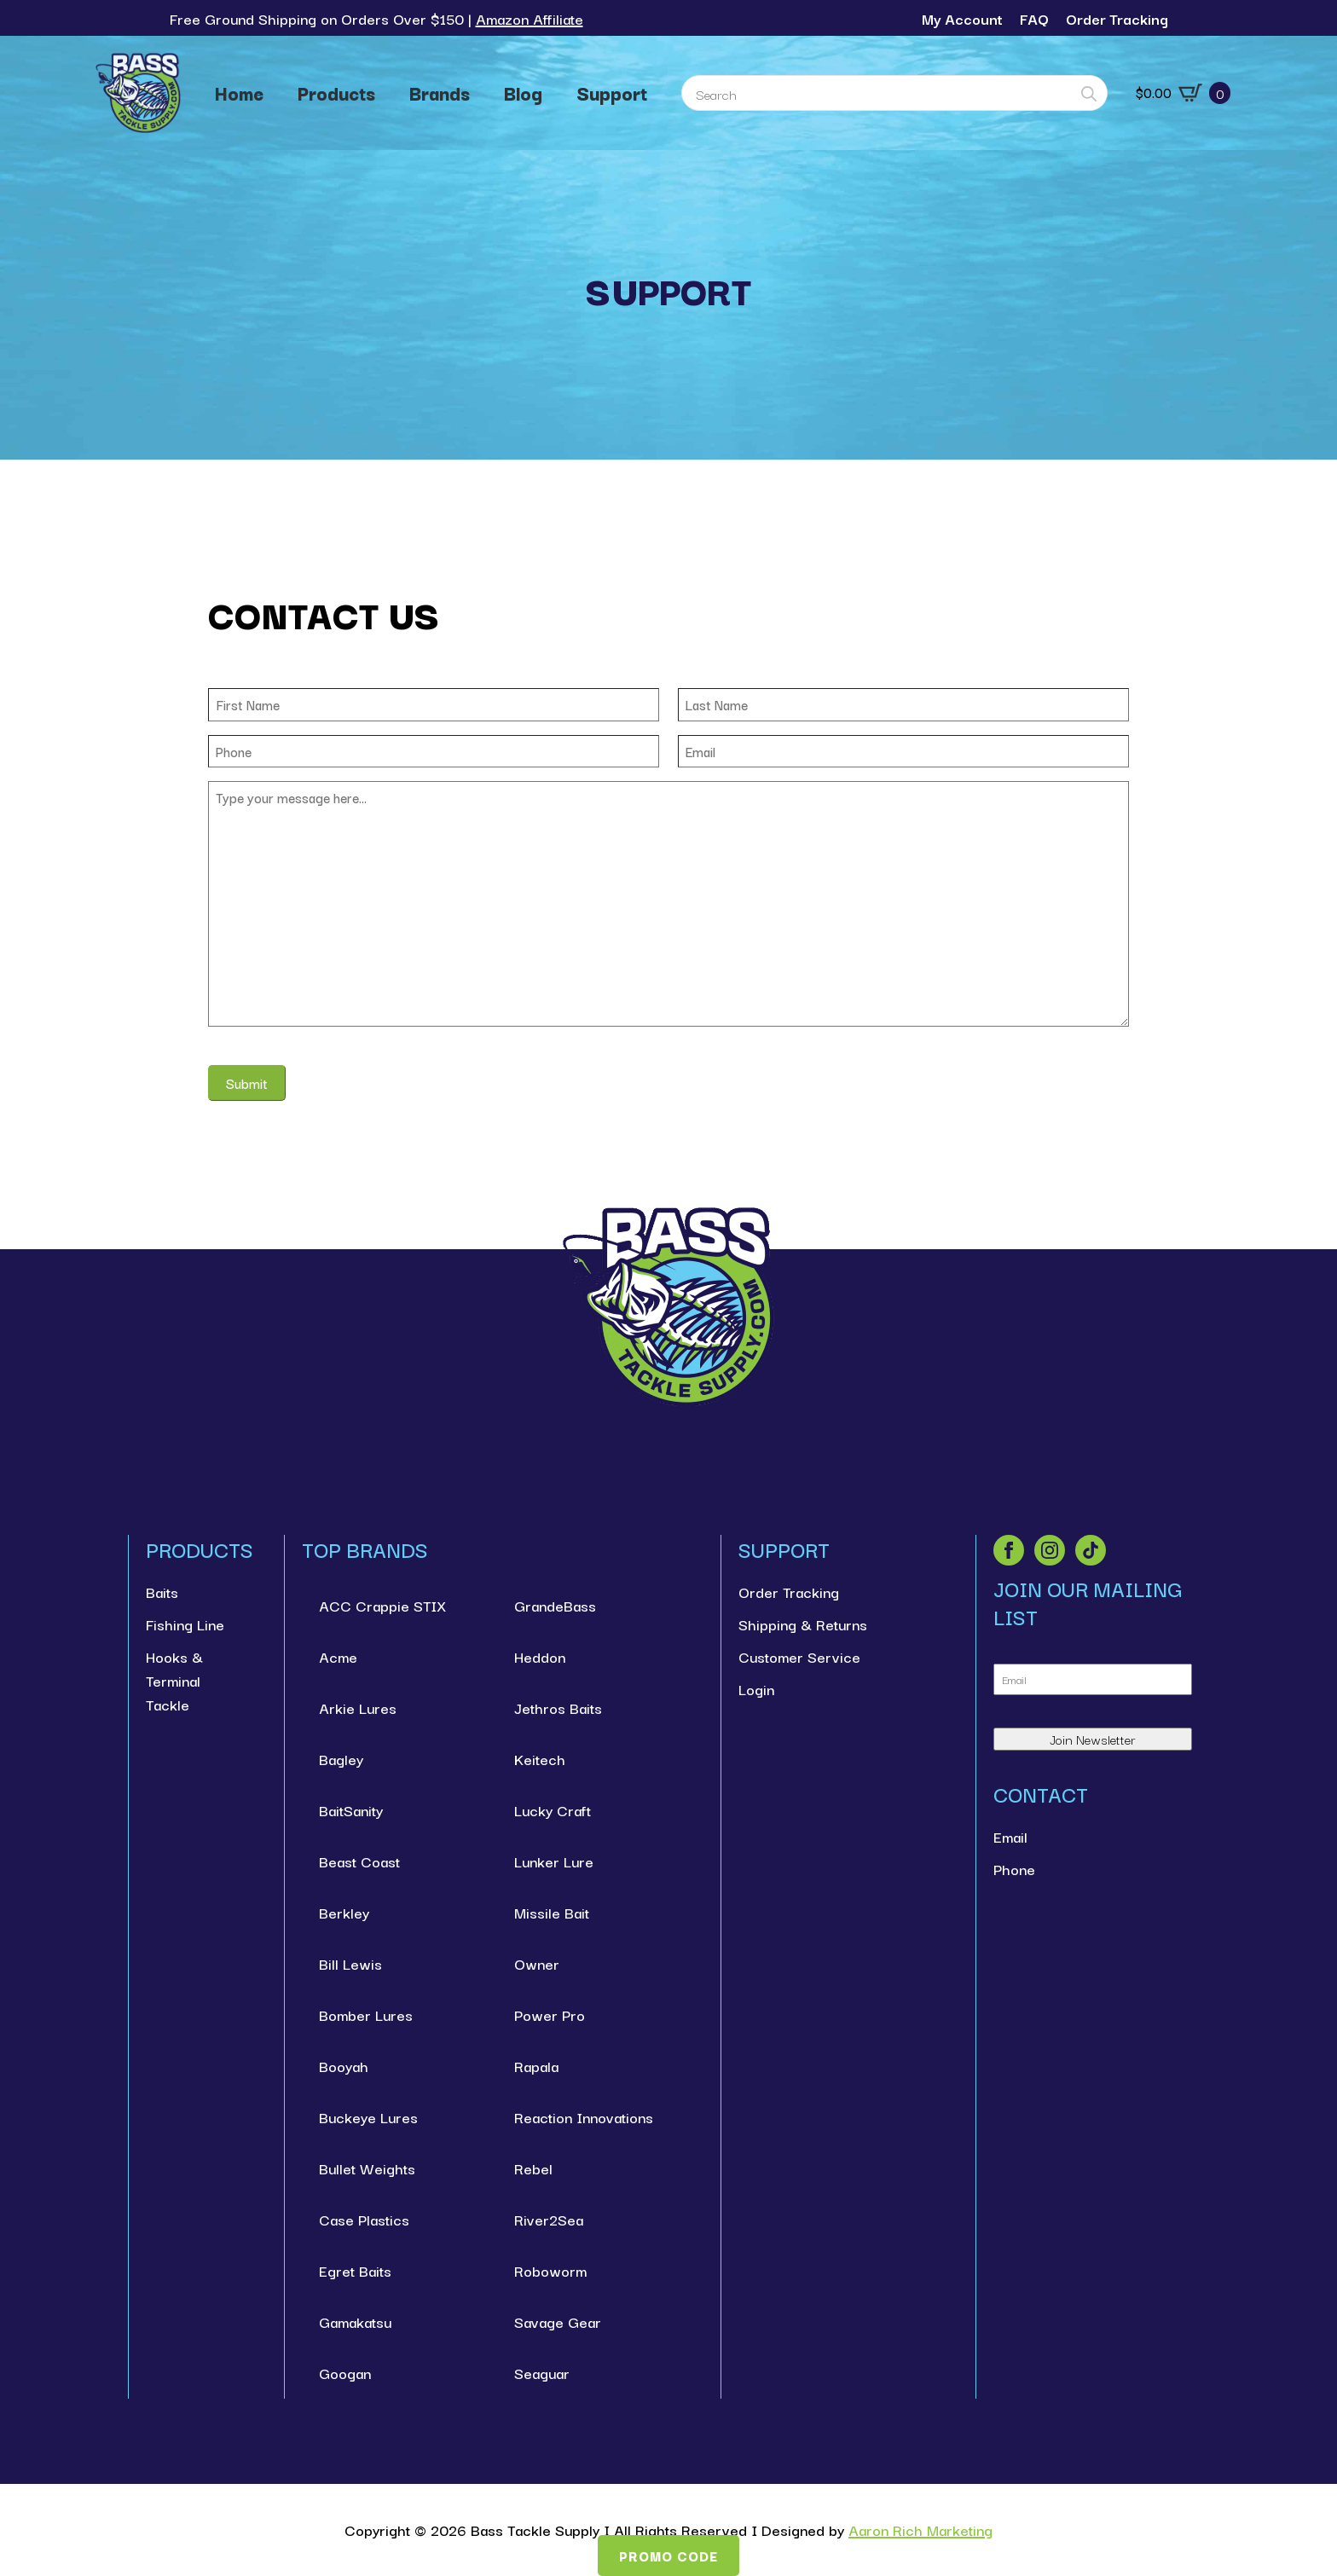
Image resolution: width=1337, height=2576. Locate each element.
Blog (523, 92)
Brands (439, 92)
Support (611, 92)
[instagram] (1049, 1550)
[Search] (1089, 94)
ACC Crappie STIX (382, 1605)
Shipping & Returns (802, 1623)
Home (239, 92)
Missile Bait (551, 1912)
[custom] (1090, 1550)
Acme (338, 1656)
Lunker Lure (553, 1861)
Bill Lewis (350, 1963)
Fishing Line (185, 1623)
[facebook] (1008, 1550)
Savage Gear (557, 2321)
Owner (536, 1963)
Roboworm (550, 2270)
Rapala (536, 2065)
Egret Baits (355, 2270)
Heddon (539, 1656)
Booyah (343, 2065)
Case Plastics (364, 2219)
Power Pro (549, 2014)
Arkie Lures (357, 1707)
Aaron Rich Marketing (920, 2529)
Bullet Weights (367, 2167)
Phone (1014, 1868)
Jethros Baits (558, 1707)
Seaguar (542, 2372)
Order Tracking (1117, 18)
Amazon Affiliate (529, 18)
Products (336, 92)
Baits (162, 1591)
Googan (345, 2372)
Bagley (341, 1758)
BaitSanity (351, 1809)
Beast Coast (359, 1861)
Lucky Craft (552, 1809)
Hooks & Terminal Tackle (174, 1680)
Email (1010, 1836)
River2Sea (548, 2219)
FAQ (1034, 18)
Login (756, 1688)
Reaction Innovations (583, 2116)
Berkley (344, 1912)
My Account (962, 18)
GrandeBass (555, 1605)
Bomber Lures (366, 2014)
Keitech (539, 1758)
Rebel (533, 2167)
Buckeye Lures (368, 2116)
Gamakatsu (355, 2321)
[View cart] (1183, 93)
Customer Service (799, 1656)
